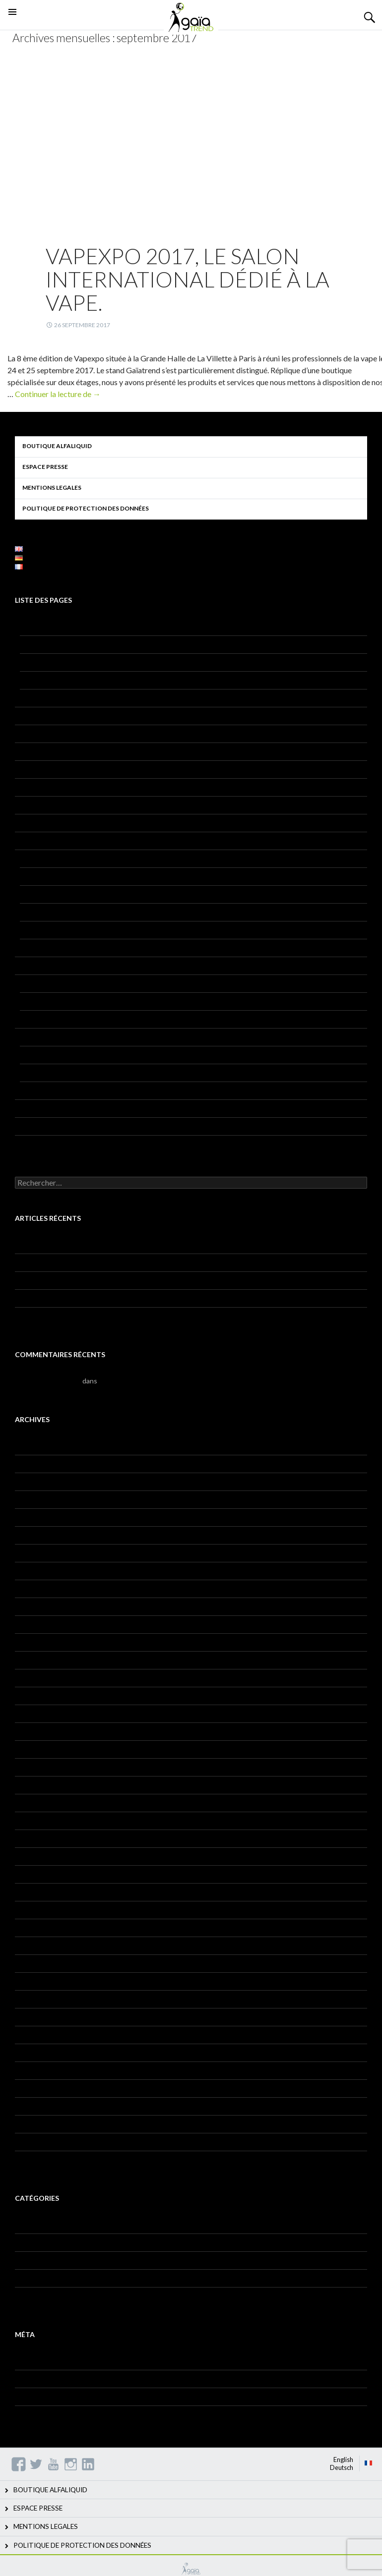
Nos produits (35, 858)
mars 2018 (31, 1802)
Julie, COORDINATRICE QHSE (63, 1316)
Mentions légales (41, 840)
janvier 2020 (34, 1552)
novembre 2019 (39, 1588)
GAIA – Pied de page (47, 787)
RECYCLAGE (40, 1019)
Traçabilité (31, 1126)
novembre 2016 (39, 1945)
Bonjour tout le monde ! (135, 1380)
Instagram (70, 2464)
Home (24, 805)
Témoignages (36, 2295)
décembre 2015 (39, 2106)
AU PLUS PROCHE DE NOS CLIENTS (77, 644)
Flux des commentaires (50, 2396)
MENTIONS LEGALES (51, 487)
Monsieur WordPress (48, 1380)
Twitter (36, 2464)
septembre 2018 (40, 1749)
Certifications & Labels (55, 1090)
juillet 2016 (32, 1999)
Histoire (27, 2260)
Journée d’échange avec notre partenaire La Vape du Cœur (105, 1244)
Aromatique (38, 1072)
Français (369, 2463)
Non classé (32, 2278)
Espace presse (37, 751)
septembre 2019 (40, 1624)
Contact (28, 715)
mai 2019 (29, 1677)
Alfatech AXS (41, 929)
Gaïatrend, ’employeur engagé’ (62, 1262)
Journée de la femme (47, 1280)
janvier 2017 (34, 1909)
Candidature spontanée (52, 1144)
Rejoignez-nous (39, 1108)
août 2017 (31, 1856)
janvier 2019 (34, 1713)
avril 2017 (30, 1874)
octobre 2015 (36, 2123)
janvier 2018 (34, 1820)
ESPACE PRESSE (45, 466)
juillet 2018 (32, 1767)
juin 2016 (29, 2016)
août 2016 (31, 1981)
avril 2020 (30, 1517)
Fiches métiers (37, 2242)
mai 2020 (29, 1499)
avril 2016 (30, 2052)
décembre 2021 (39, 1445)
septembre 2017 (40, 1838)
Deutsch (341, 2467)
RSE (26, 697)
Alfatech (33, 912)
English (343, 2459)
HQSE (29, 1001)
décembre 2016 (39, 1927)
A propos (29, 626)
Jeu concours (35, 822)
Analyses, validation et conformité (72, 1054)
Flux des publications (47, 2378)
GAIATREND (191, 2569)
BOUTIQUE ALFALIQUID (57, 446)
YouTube (53, 2464)
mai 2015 (29, 2159)
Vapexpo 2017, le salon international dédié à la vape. (187, 279)
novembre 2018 (39, 1731)
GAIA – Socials (38, 769)
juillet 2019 (32, 1660)
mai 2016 (29, 2034)
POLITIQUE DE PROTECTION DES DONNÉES (85, 508)
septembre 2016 (40, 1963)
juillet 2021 (32, 1463)
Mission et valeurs (48, 662)
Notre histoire (42, 680)
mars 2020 (31, 1535)
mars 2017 (31, 1892)
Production (32, 983)
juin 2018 (29, 1784)
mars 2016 (31, 2070)
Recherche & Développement (61, 1036)
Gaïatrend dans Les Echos (55, 1298)
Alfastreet (36, 894)
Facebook (18, 2464)
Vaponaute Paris (45, 947)
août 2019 (31, 1642)
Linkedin (88, 2464)
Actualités (31, 2224)
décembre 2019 (39, 1570)
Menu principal (12, 24)
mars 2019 (31, 1695)
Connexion (32, 2360)
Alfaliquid (34, 876)
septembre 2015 (40, 2141)
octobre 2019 (36, 1606)
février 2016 (34, 2088)
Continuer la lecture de (58, 394)
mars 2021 (31, 1481)
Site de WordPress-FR (49, 2414)
